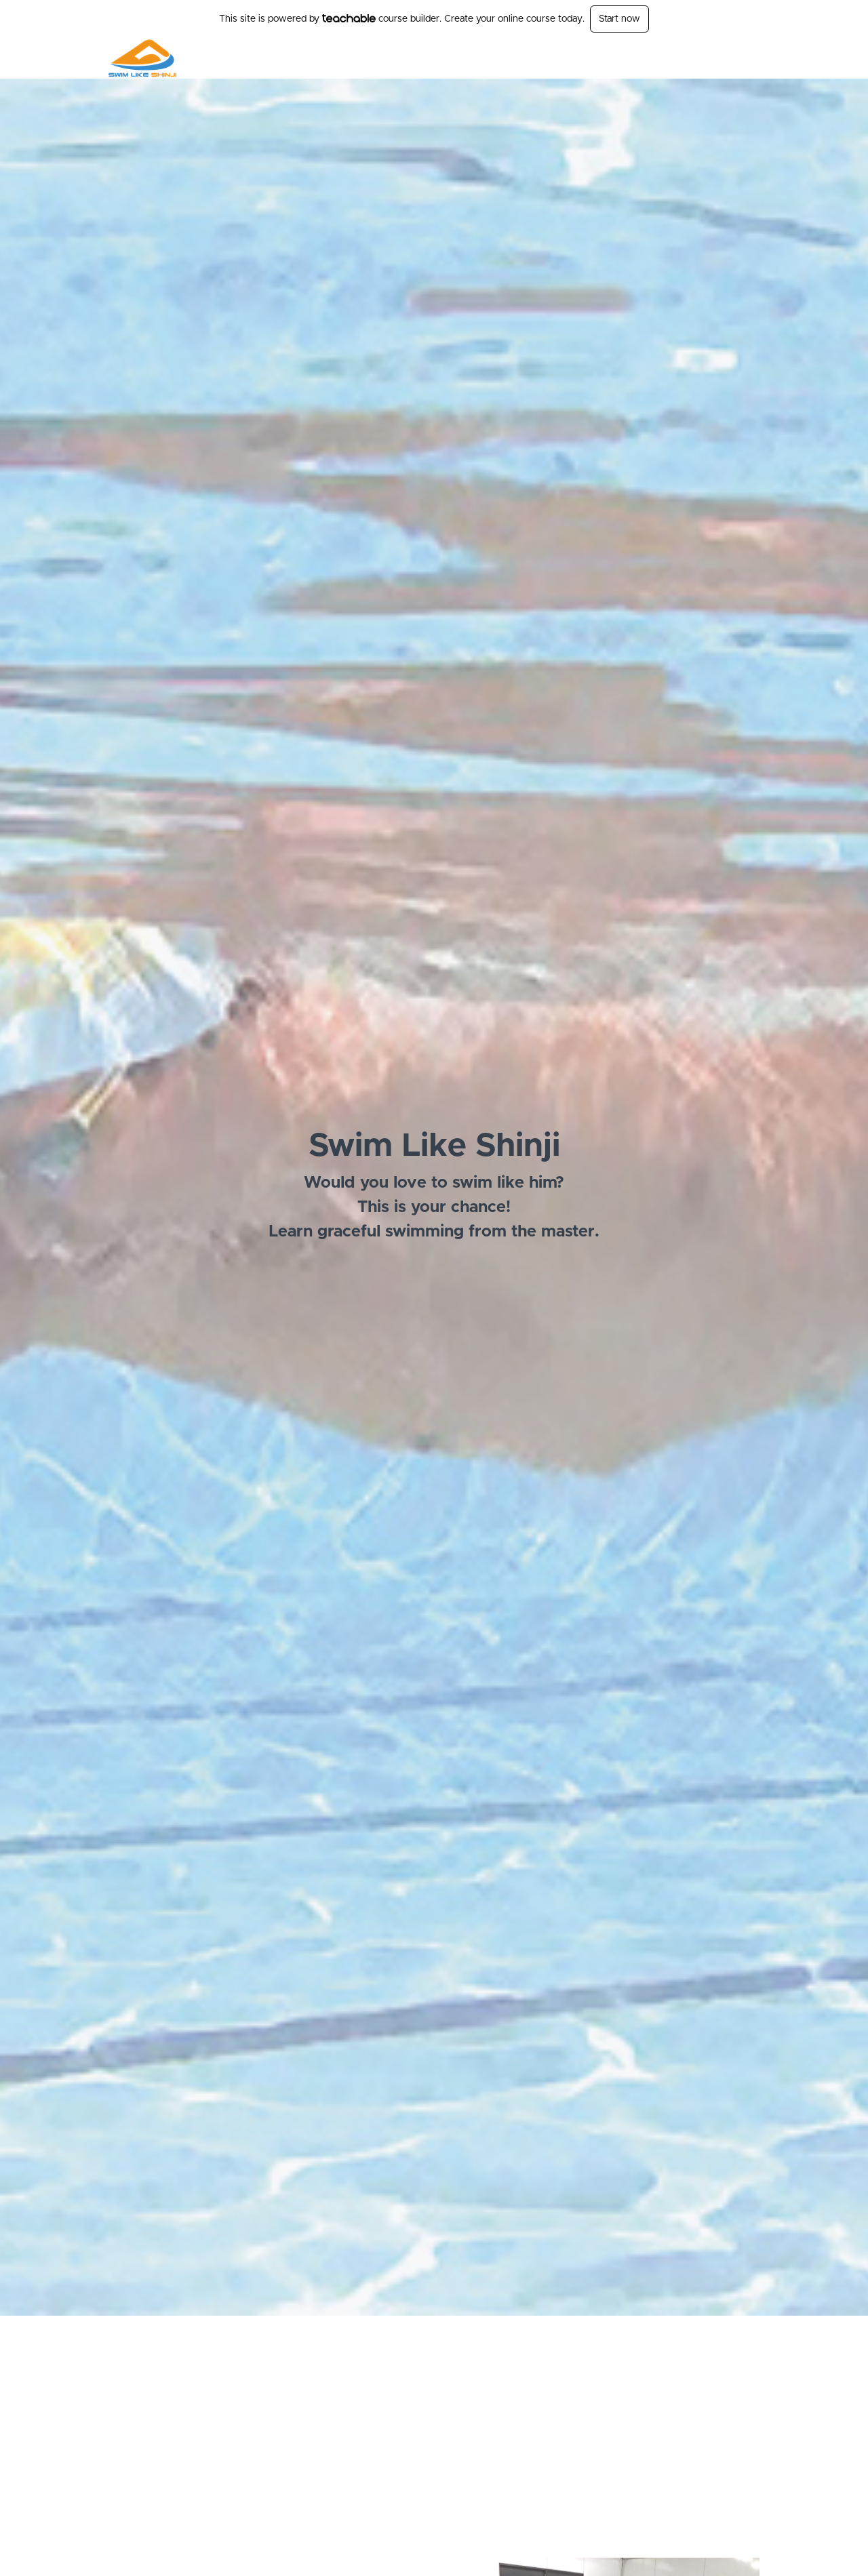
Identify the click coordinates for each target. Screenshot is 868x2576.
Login (703, 58)
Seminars (605, 58)
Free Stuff (658, 58)
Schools (494, 58)
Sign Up (743, 58)
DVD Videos (548, 58)
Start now (619, 19)
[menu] (613, 58)
